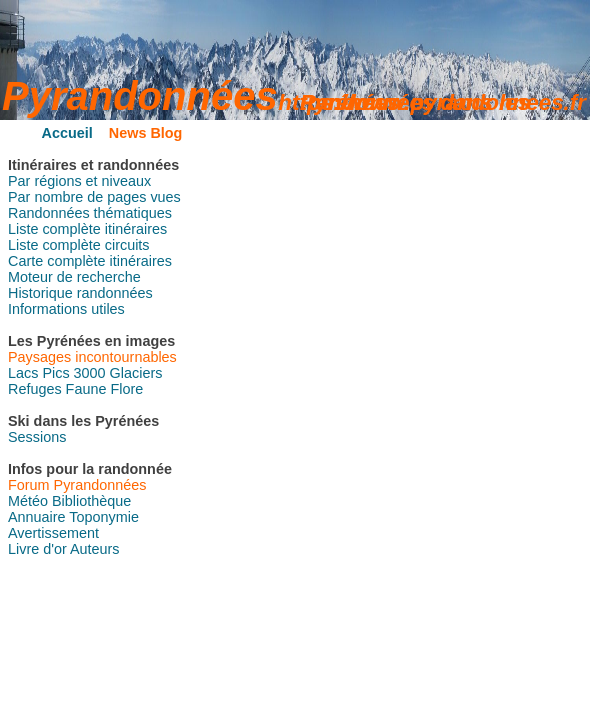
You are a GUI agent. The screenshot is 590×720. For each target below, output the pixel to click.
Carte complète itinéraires (90, 261)
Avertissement (53, 533)
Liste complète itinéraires (87, 229)
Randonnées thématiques (90, 213)
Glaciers (136, 373)
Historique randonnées (80, 293)
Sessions (37, 437)
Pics (55, 373)
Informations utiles (66, 309)
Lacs (23, 373)
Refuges (35, 389)
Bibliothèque (91, 501)
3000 (90, 373)
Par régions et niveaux (79, 181)
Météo (28, 501)
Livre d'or (37, 549)
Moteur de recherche (74, 277)
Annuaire (37, 517)
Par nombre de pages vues (94, 197)
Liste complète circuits (79, 245)
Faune (86, 389)
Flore (126, 389)
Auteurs (95, 549)
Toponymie (104, 517)
